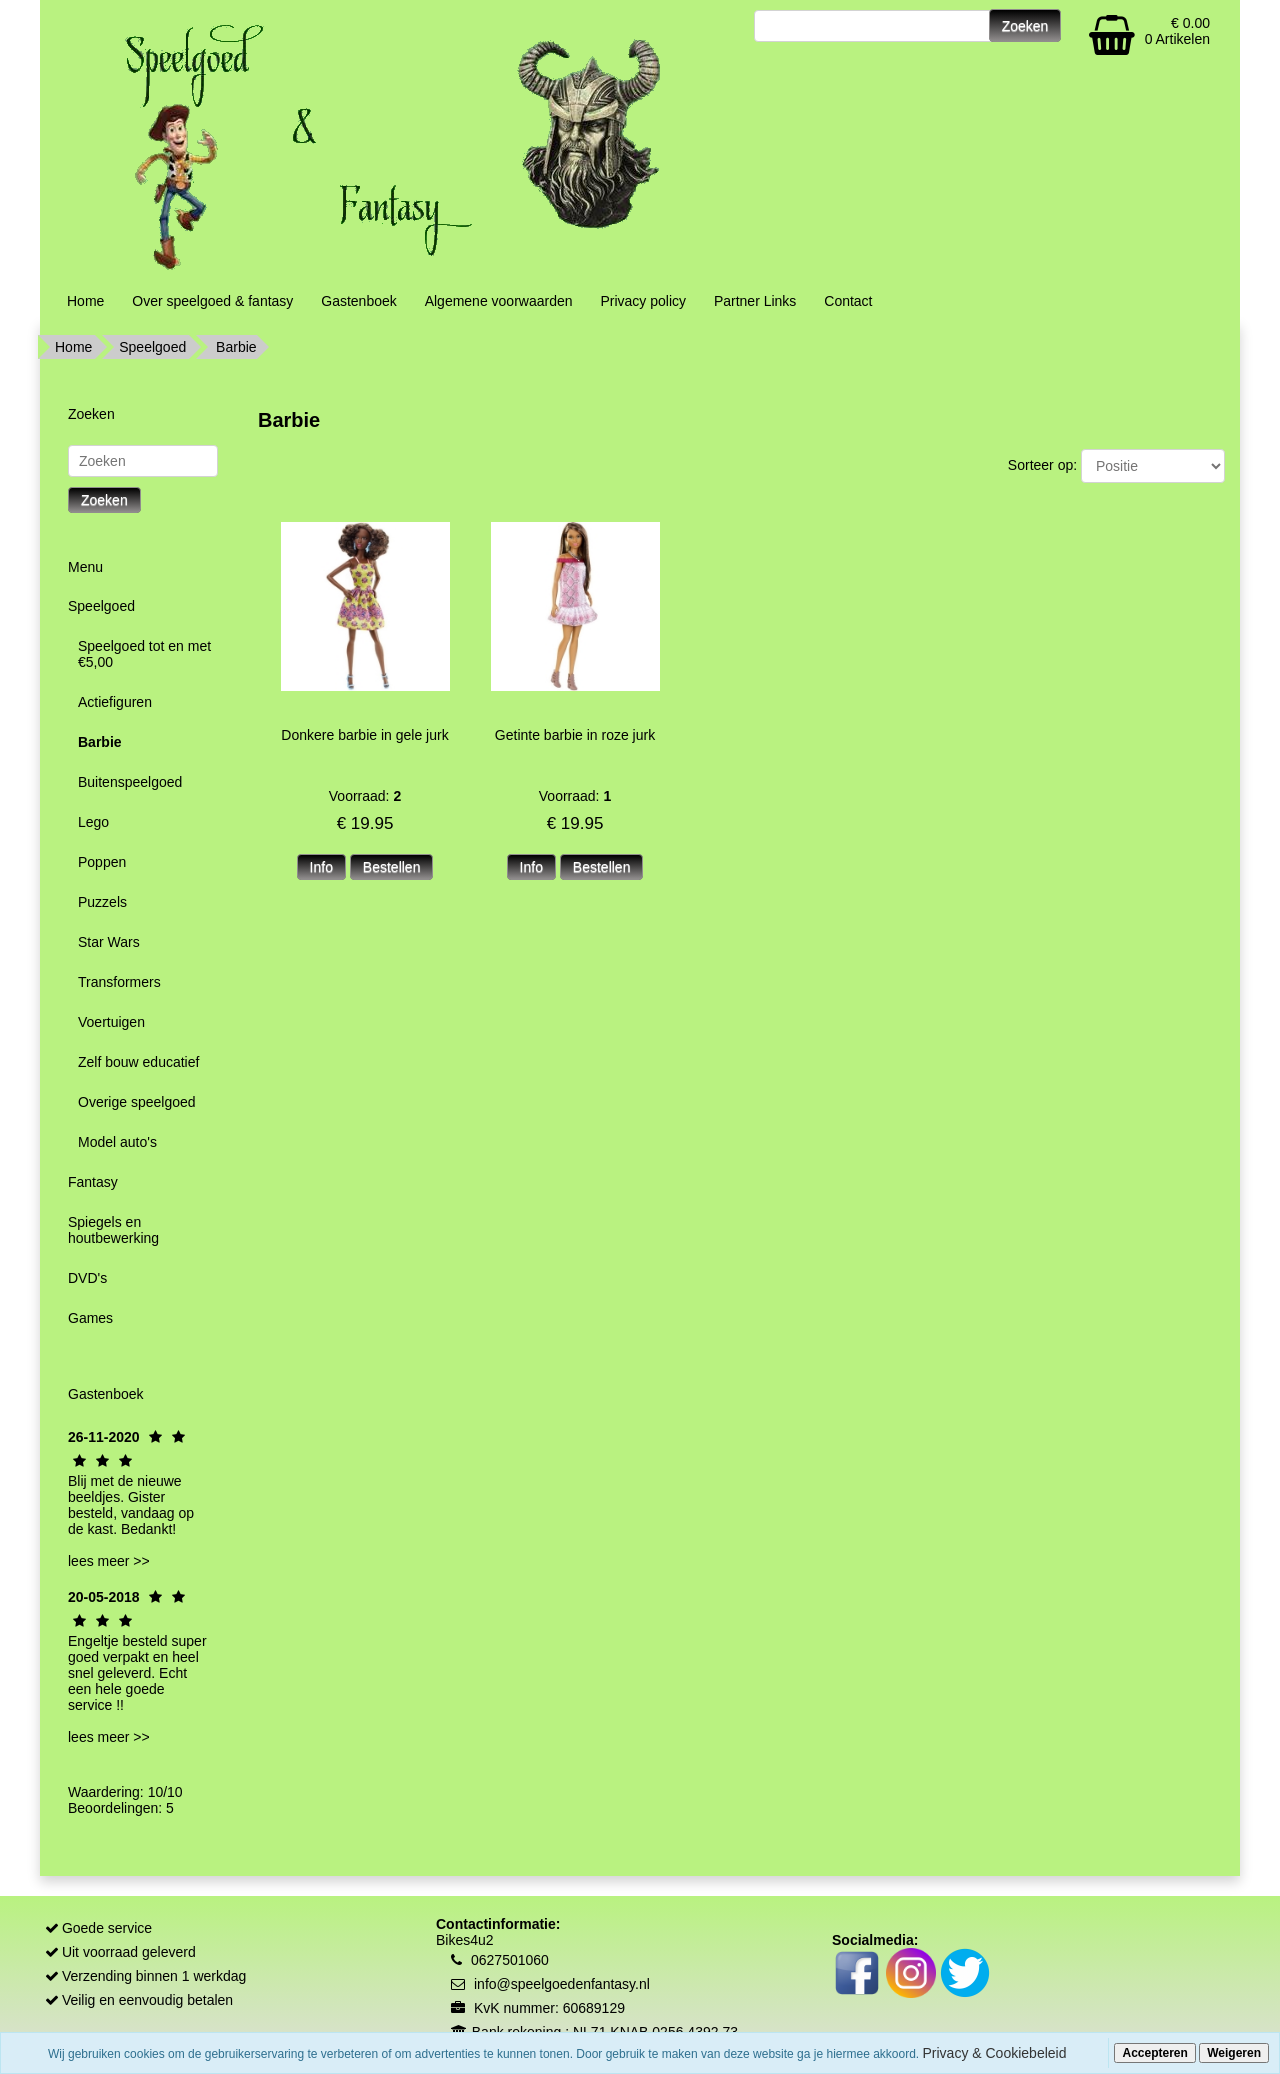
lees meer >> (109, 1561)
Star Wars (109, 942)
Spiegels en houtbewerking (113, 1230)
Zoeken (104, 500)
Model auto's (117, 1142)
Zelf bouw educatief (138, 1062)
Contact (848, 301)
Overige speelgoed (137, 1102)
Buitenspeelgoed (130, 782)
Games (90, 1318)
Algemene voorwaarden (499, 301)
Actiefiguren (115, 702)
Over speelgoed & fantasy (212, 301)
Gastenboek (359, 301)
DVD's (87, 1278)
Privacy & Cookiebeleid (995, 2053)
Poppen (102, 862)
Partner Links (755, 301)
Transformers (119, 982)
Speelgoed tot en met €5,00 (144, 654)
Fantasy (93, 1182)
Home (85, 301)
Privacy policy (643, 301)
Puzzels (102, 902)
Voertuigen (111, 1022)
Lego (93, 822)
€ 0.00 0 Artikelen (1177, 31)
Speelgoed (152, 347)
